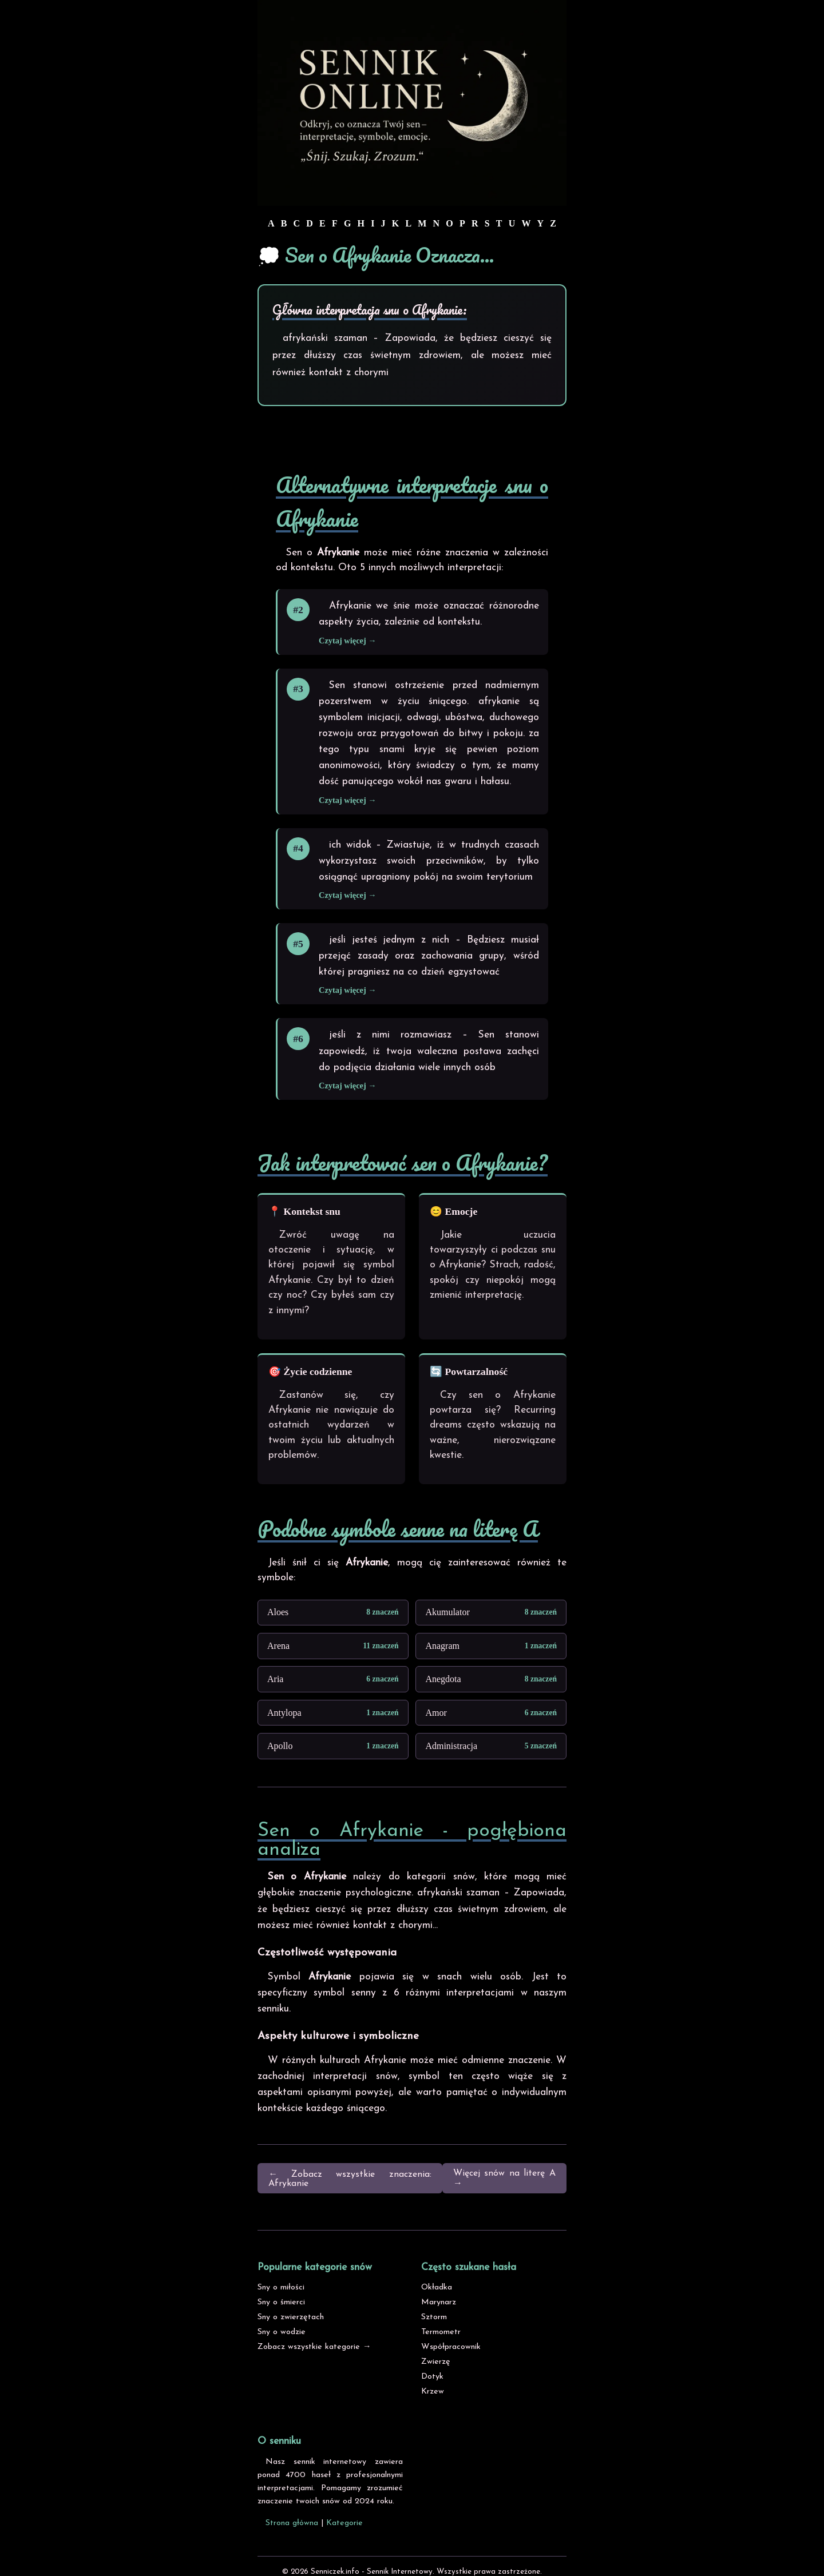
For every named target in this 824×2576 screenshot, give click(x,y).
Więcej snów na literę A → (504, 2178)
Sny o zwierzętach (291, 2317)
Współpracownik (451, 2347)
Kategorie (344, 2523)
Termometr (441, 2332)
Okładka (436, 2287)
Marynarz (438, 2302)
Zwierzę (435, 2362)
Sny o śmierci (281, 2302)
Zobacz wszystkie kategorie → (314, 2347)
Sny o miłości (281, 2287)
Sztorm (434, 2317)
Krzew (432, 2391)
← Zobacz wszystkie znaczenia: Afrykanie (349, 2179)
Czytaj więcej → (348, 640)
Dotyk (432, 2376)
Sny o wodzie (282, 2332)
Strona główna (292, 2523)
